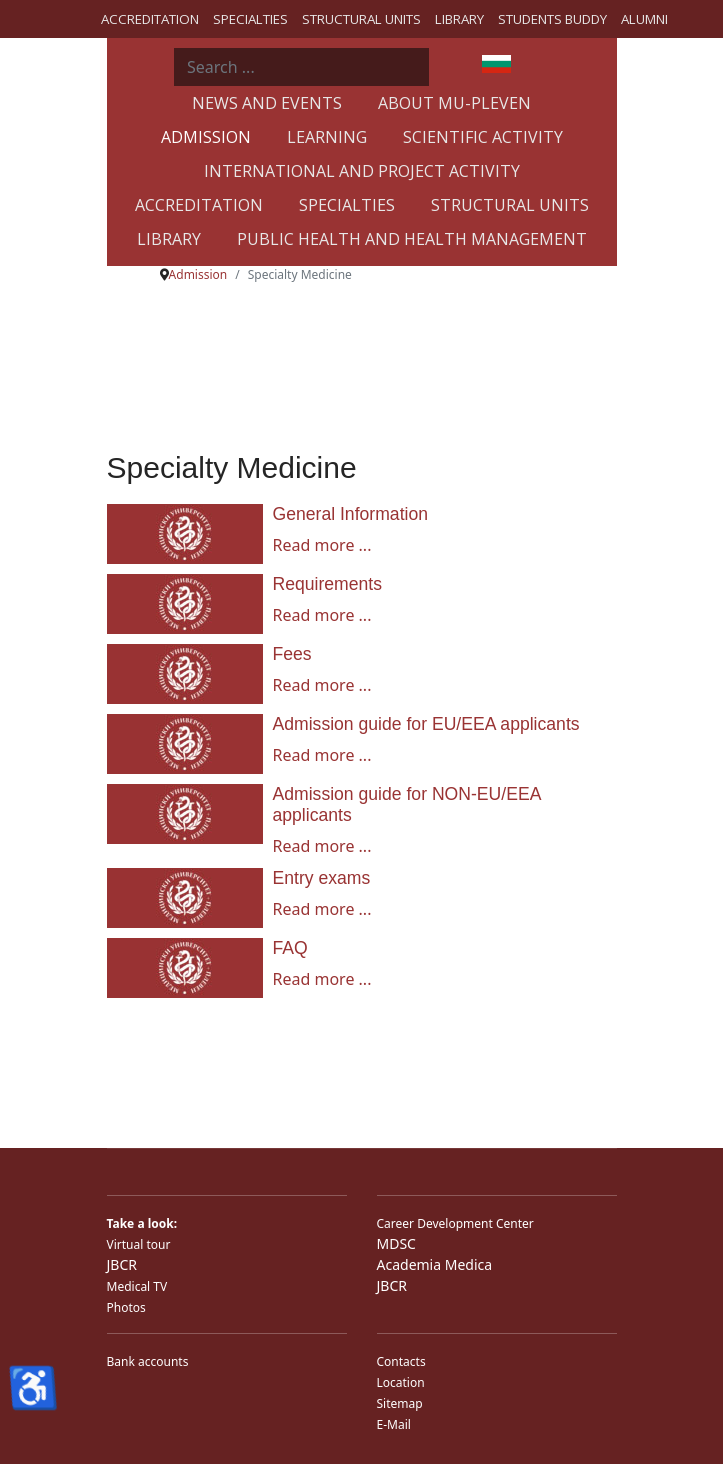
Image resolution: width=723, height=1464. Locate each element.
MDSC (396, 1243)
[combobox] (301, 67)
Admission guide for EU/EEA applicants (426, 724)
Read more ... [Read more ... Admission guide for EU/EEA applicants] (322, 755)
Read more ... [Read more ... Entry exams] (322, 909)
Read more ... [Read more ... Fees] (322, 685)
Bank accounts (148, 1361)
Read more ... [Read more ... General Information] (322, 545)
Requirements (328, 584)
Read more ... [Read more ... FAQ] (322, 979)
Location (401, 1382)
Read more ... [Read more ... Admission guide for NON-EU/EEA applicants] (322, 846)
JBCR (122, 1264)
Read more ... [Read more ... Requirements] (322, 615)
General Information (351, 514)
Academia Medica (435, 1264)
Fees (292, 654)
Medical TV (137, 1286)
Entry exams (322, 878)
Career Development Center (455, 1223)
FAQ (290, 948)
